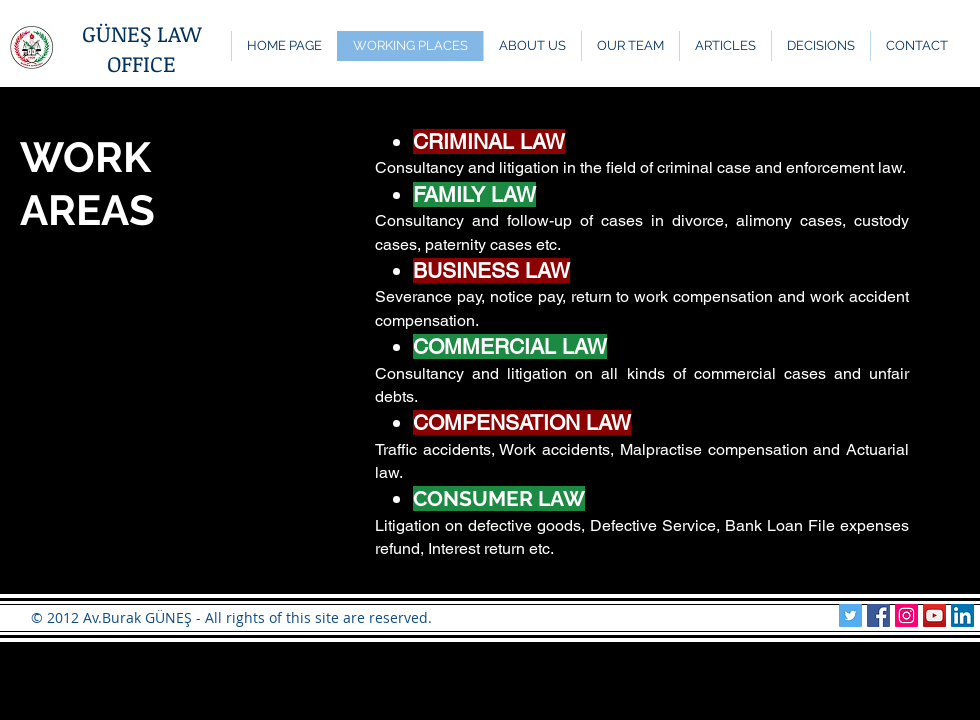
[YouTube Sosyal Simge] (934, 615)
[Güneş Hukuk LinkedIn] (962, 615)
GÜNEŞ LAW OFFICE (141, 48)
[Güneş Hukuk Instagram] (906, 615)
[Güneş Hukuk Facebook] (878, 615)
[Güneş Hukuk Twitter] (850, 615)
